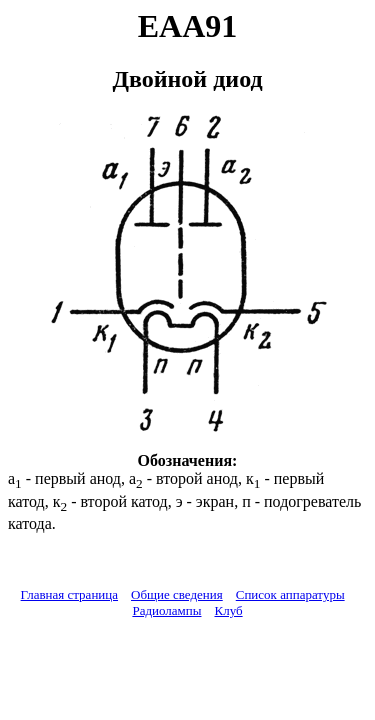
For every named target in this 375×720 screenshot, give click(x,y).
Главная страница (69, 594)
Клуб (228, 610)
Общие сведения (177, 594)
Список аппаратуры (290, 594)
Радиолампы (166, 610)
